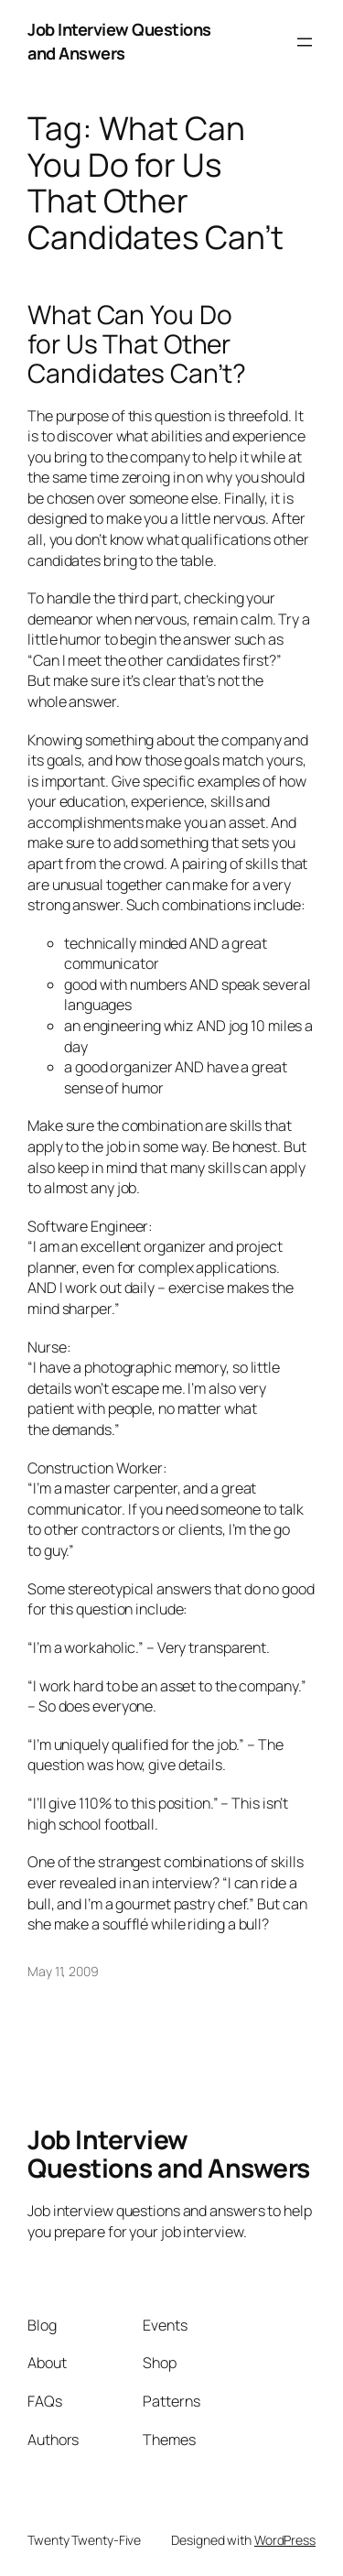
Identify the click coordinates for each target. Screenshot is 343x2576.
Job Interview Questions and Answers (119, 41)
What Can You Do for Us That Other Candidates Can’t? (136, 343)
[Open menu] (305, 42)
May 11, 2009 (63, 1971)
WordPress (285, 2540)
